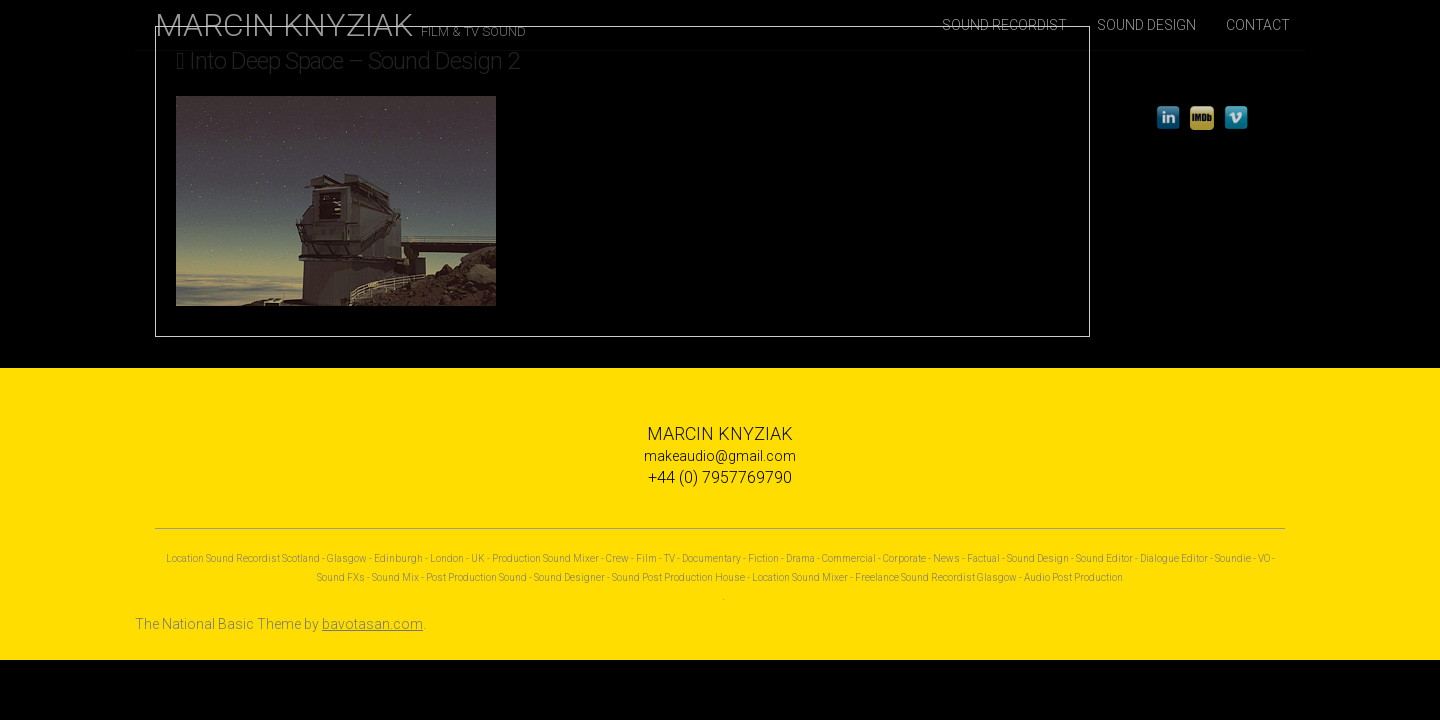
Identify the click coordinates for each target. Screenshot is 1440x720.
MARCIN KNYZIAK (340, 25)
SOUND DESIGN (1146, 25)
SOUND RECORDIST (1004, 25)
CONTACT (1258, 25)
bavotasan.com (372, 624)
